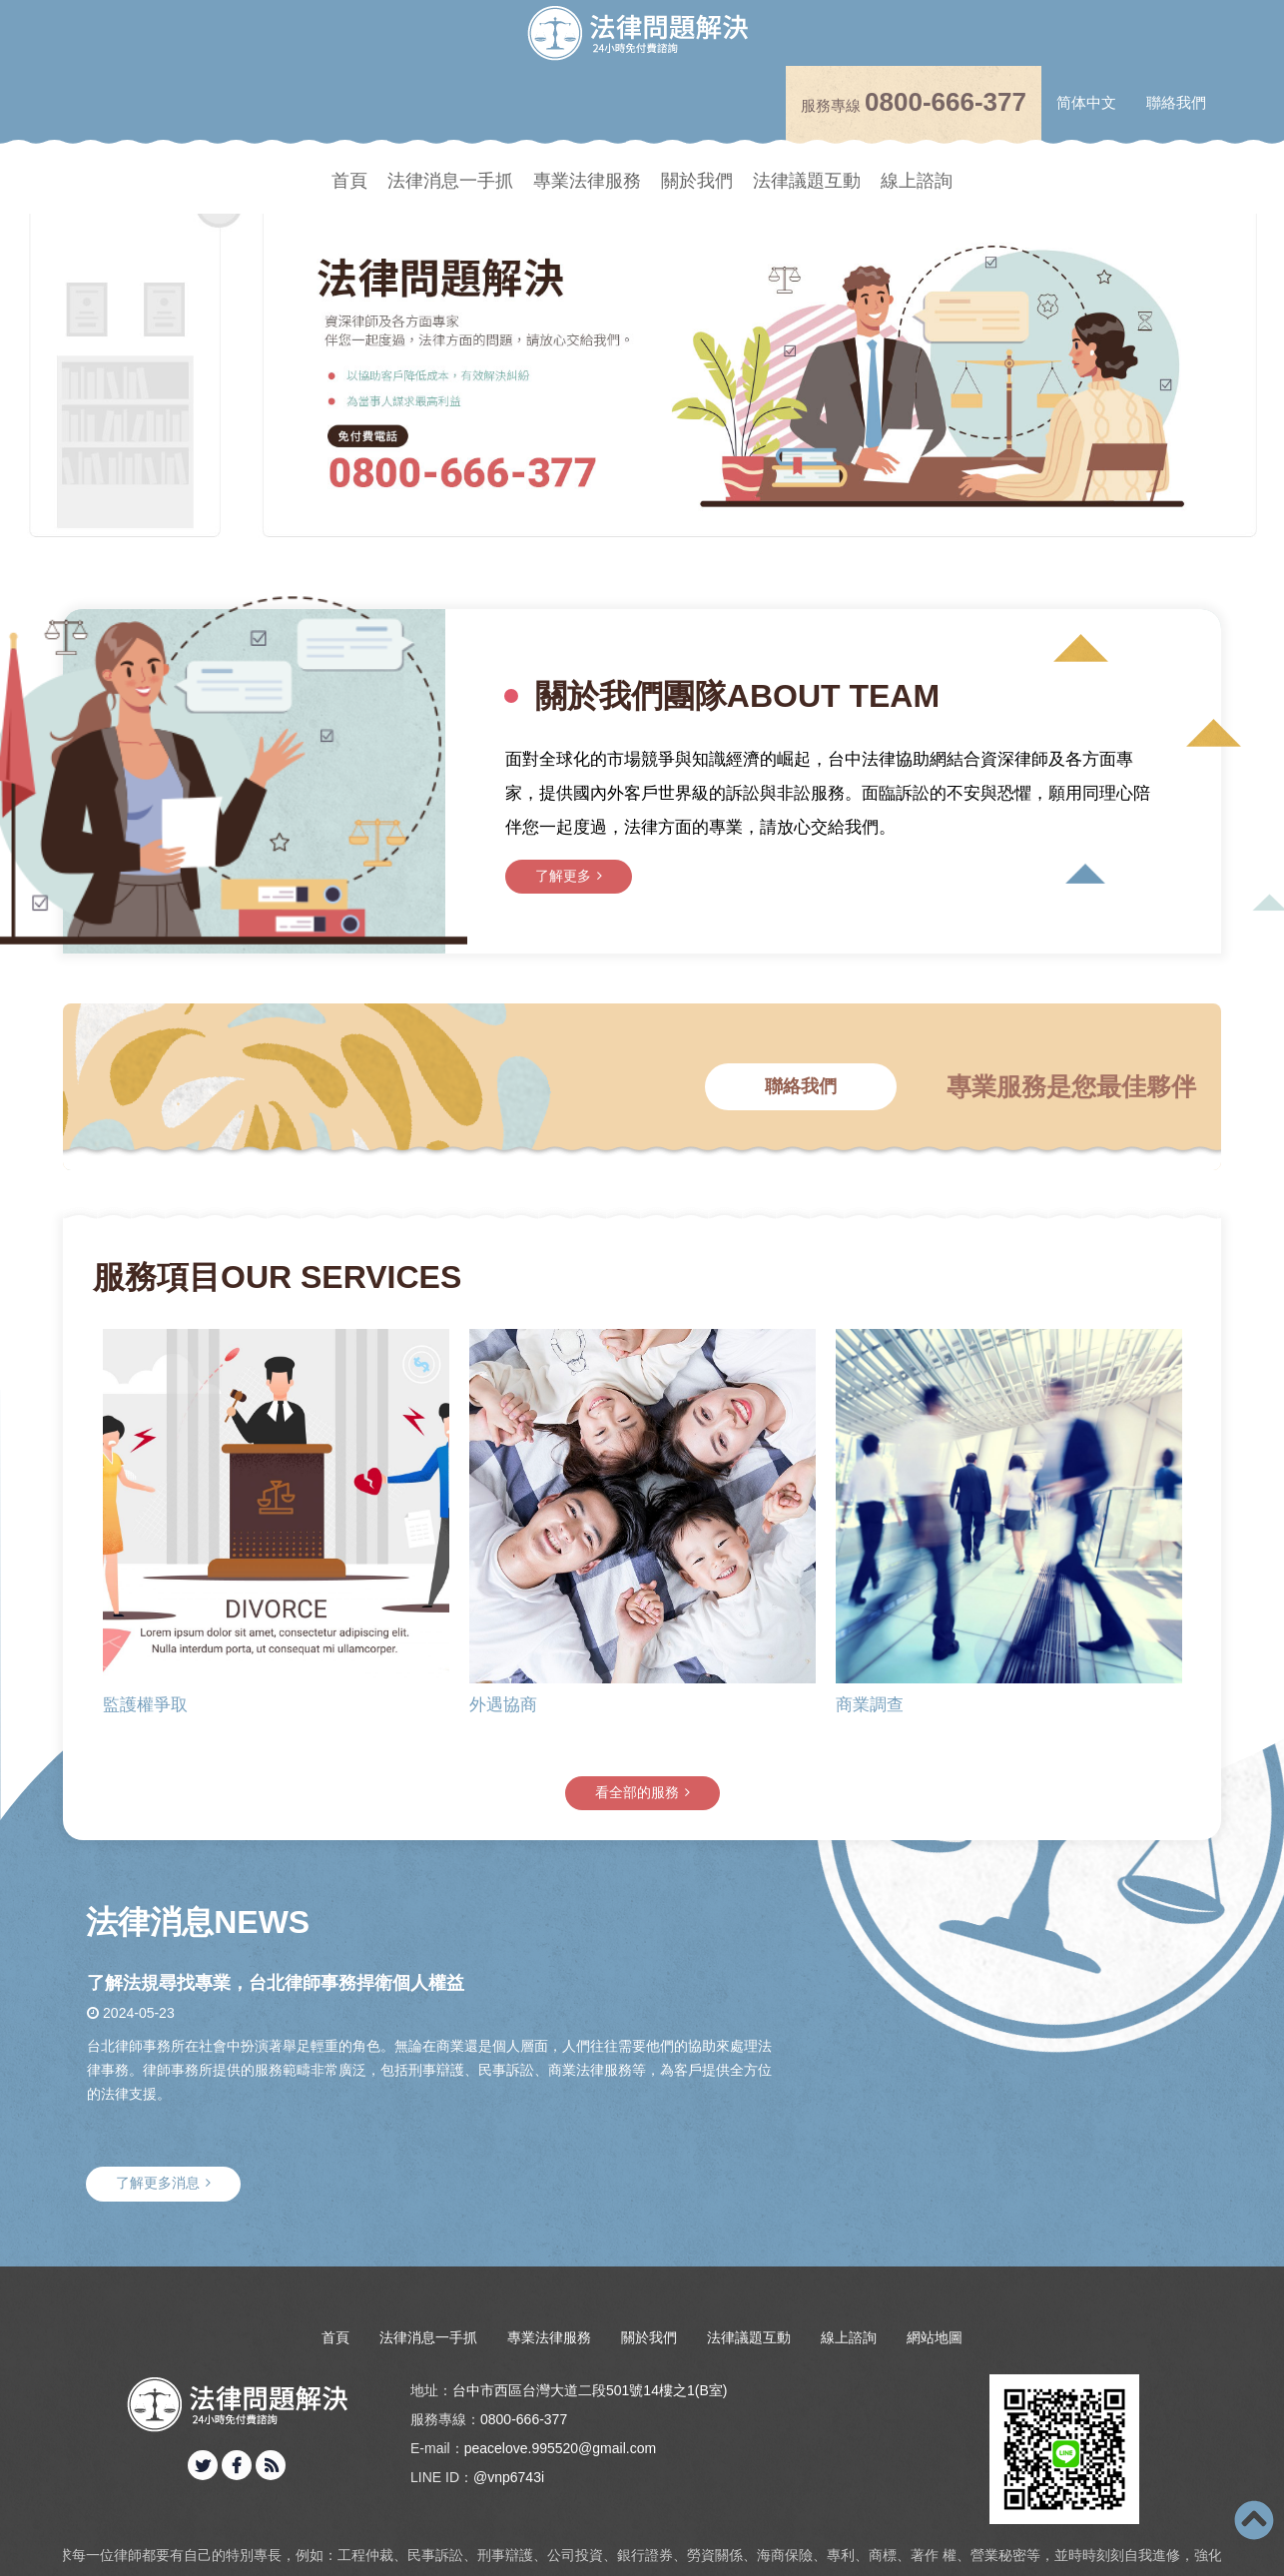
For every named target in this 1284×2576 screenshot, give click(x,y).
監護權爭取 (145, 1705)
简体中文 (1086, 102)
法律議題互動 (807, 181)
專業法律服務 (587, 181)
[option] (642, 354)
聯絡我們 (1176, 102)
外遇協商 (503, 1705)
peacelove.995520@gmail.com (560, 2448)
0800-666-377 (945, 102)
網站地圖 (935, 2337)
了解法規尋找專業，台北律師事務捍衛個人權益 (275, 1983)
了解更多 (1055, 876)
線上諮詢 (917, 181)
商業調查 (870, 1705)
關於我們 (697, 181)
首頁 (349, 181)
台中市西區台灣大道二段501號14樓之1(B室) (589, 2390)
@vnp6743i (508, 2477)
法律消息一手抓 (450, 181)
